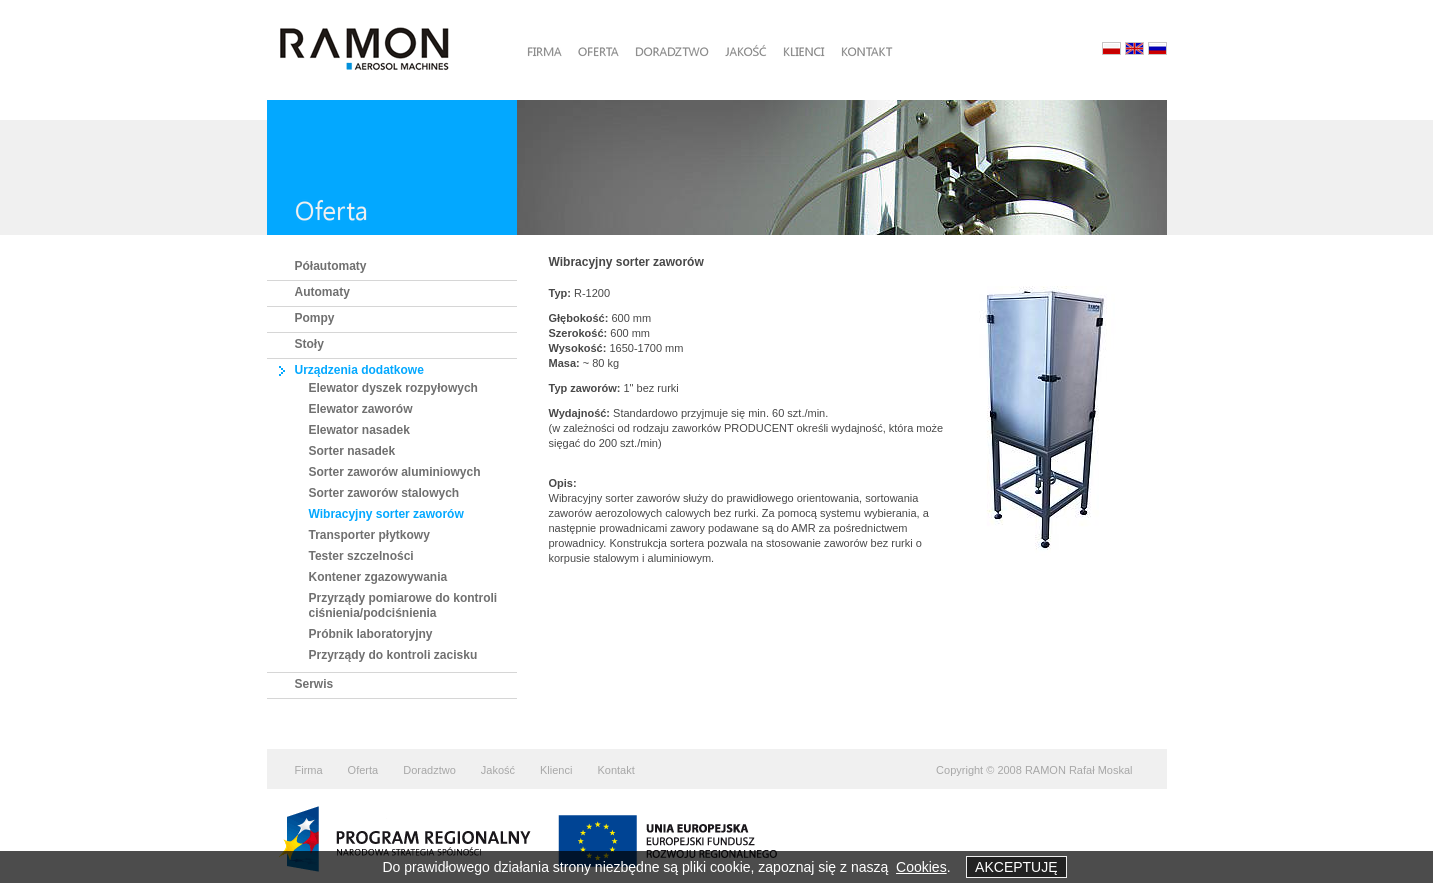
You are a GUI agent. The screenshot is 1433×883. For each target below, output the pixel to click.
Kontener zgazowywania (378, 577)
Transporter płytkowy (369, 535)
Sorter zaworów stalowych (384, 493)
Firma (309, 770)
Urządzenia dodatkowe (359, 370)
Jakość (498, 770)
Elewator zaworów (361, 409)
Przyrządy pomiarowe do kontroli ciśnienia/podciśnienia (403, 605)
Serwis (314, 684)
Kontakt (615, 770)
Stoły (309, 344)
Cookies (921, 867)
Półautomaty (331, 266)
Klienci (556, 770)
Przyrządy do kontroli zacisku (393, 655)
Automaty (322, 292)
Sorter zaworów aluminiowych (395, 472)
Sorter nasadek (352, 451)
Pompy (315, 318)
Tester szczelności (361, 556)
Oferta (363, 770)
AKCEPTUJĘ (1016, 867)
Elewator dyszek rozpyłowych (393, 388)
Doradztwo (429, 770)
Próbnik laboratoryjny (371, 634)
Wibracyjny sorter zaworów (386, 514)
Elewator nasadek (359, 430)
